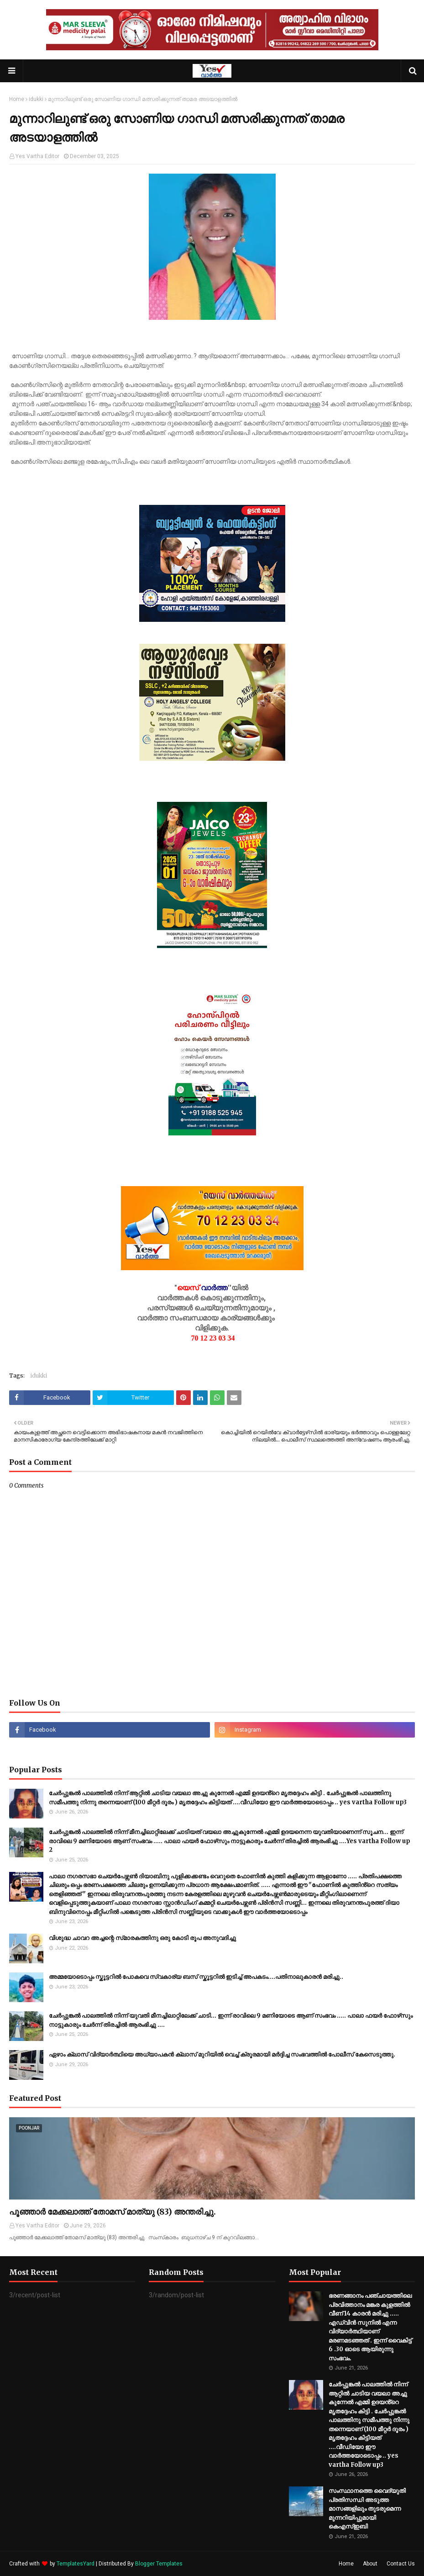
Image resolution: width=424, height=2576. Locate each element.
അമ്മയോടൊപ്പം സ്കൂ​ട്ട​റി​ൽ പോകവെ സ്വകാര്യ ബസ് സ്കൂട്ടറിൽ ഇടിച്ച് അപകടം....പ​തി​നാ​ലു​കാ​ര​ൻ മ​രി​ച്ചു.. (196, 1977)
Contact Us (401, 2563)
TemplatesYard (75, 2563)
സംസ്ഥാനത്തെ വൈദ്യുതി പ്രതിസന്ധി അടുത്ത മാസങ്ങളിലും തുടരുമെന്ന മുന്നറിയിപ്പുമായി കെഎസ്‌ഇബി (367, 2508)
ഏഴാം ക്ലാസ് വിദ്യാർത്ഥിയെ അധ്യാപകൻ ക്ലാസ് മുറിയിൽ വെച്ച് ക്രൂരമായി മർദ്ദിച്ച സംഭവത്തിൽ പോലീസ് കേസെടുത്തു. (222, 2054)
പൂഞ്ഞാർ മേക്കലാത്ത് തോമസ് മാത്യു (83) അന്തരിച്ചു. (112, 2211)
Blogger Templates (159, 2563)
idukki (36, 99)
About (370, 2563)
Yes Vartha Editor (37, 156)
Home (16, 99)
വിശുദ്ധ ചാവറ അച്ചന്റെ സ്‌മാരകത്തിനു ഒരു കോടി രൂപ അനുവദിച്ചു (142, 1938)
